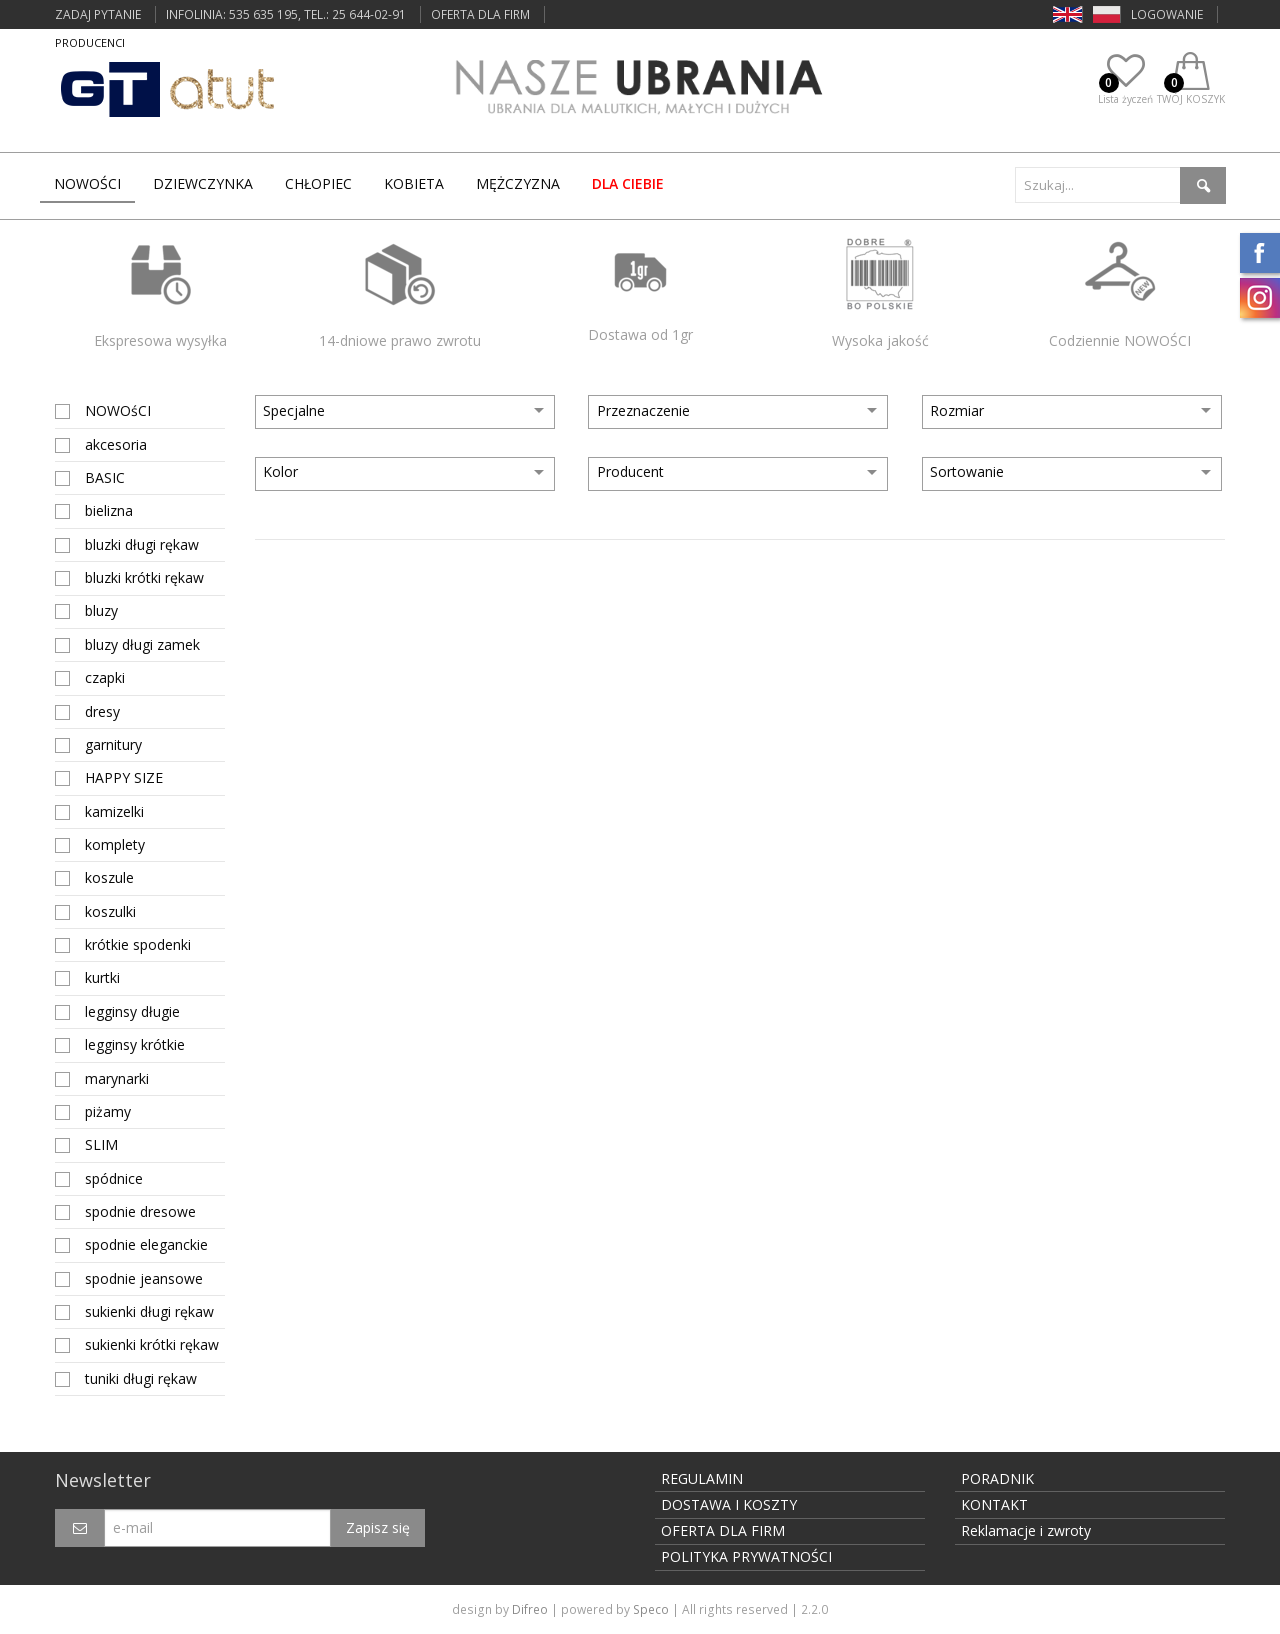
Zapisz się (378, 1527)
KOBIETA (414, 183)
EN (1060, 14)
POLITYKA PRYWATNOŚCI (746, 1556)
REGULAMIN (702, 1478)
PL (1099, 14)
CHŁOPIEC (318, 183)
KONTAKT (994, 1504)
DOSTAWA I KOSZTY (729, 1504)
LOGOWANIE (1167, 14)
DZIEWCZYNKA (203, 183)
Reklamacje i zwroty (1026, 1530)
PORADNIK (997, 1478)
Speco (651, 1609)
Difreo (530, 1609)
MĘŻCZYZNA (518, 183)
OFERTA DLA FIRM (480, 14)
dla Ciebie (628, 183)
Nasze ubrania (640, 90)
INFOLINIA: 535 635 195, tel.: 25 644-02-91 (286, 14)
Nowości (87, 183)
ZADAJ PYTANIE (98, 14)
